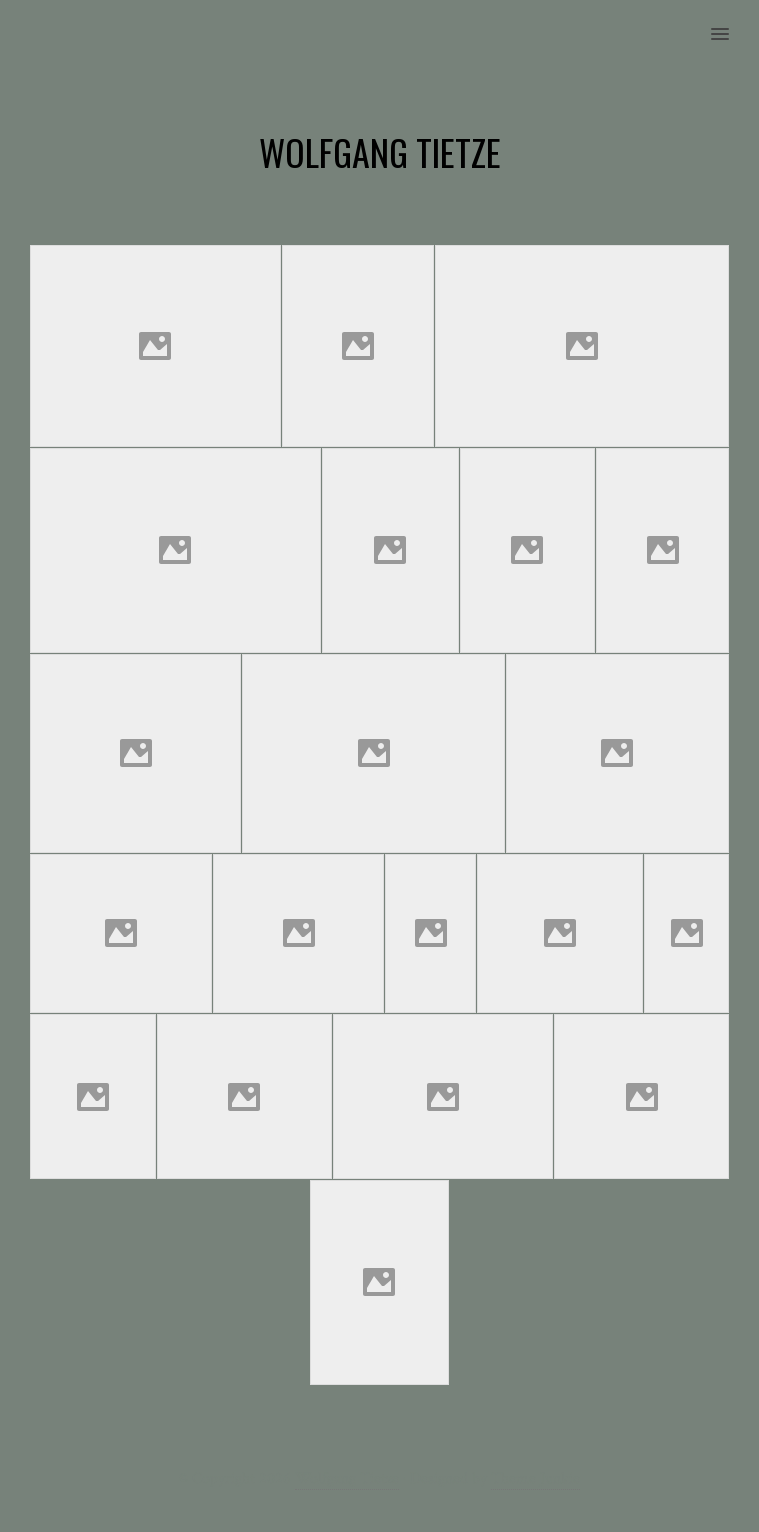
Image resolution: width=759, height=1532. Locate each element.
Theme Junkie (535, 1478)
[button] (731, 21)
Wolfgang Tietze (347, 1478)
